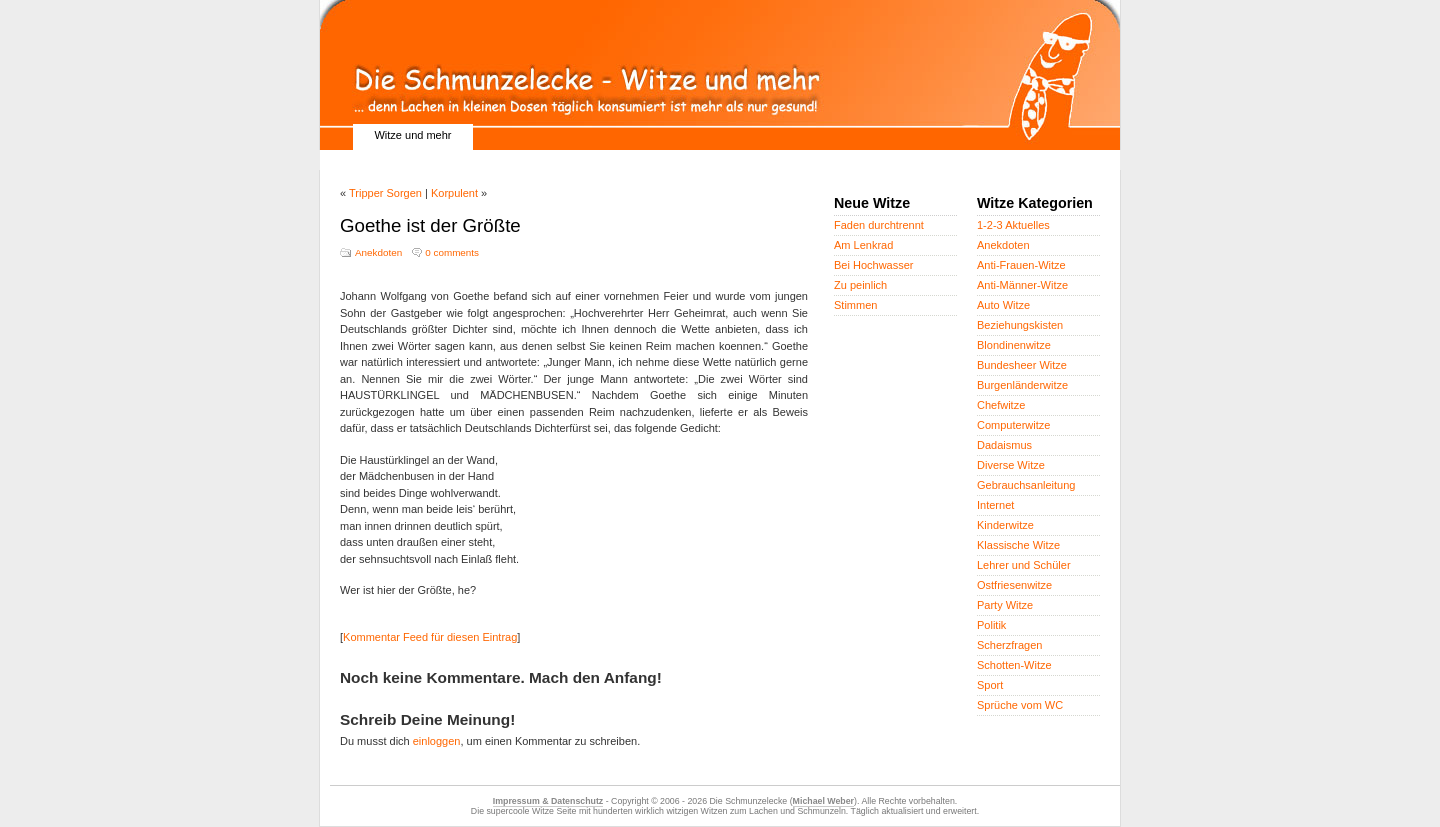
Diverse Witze (1011, 465)
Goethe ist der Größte (430, 225)
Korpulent (454, 193)
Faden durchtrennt (879, 225)
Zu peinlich (860, 285)
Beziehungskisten (1020, 325)
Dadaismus (1004, 445)
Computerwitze (1013, 425)
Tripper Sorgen (385, 193)
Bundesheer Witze (1022, 365)
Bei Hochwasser (873, 265)
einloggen (437, 741)
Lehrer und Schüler (1024, 565)
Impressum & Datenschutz (548, 801)
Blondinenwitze (1014, 345)
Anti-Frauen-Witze (1021, 265)
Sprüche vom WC (1020, 705)
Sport (990, 685)
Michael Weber (823, 801)
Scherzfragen (1009, 645)
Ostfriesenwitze (1014, 585)
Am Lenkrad (863, 245)
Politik (991, 625)
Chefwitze (1001, 405)
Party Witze (1005, 605)
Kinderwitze (1005, 525)
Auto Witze (1003, 305)
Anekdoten (378, 252)
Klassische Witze (1018, 545)
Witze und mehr (412, 135)
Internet (995, 505)
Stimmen (855, 305)
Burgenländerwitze (1022, 385)
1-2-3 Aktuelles (1013, 225)
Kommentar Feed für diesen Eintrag (430, 637)
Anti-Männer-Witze (1022, 285)
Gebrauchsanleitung (1026, 485)
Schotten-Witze (1014, 665)
